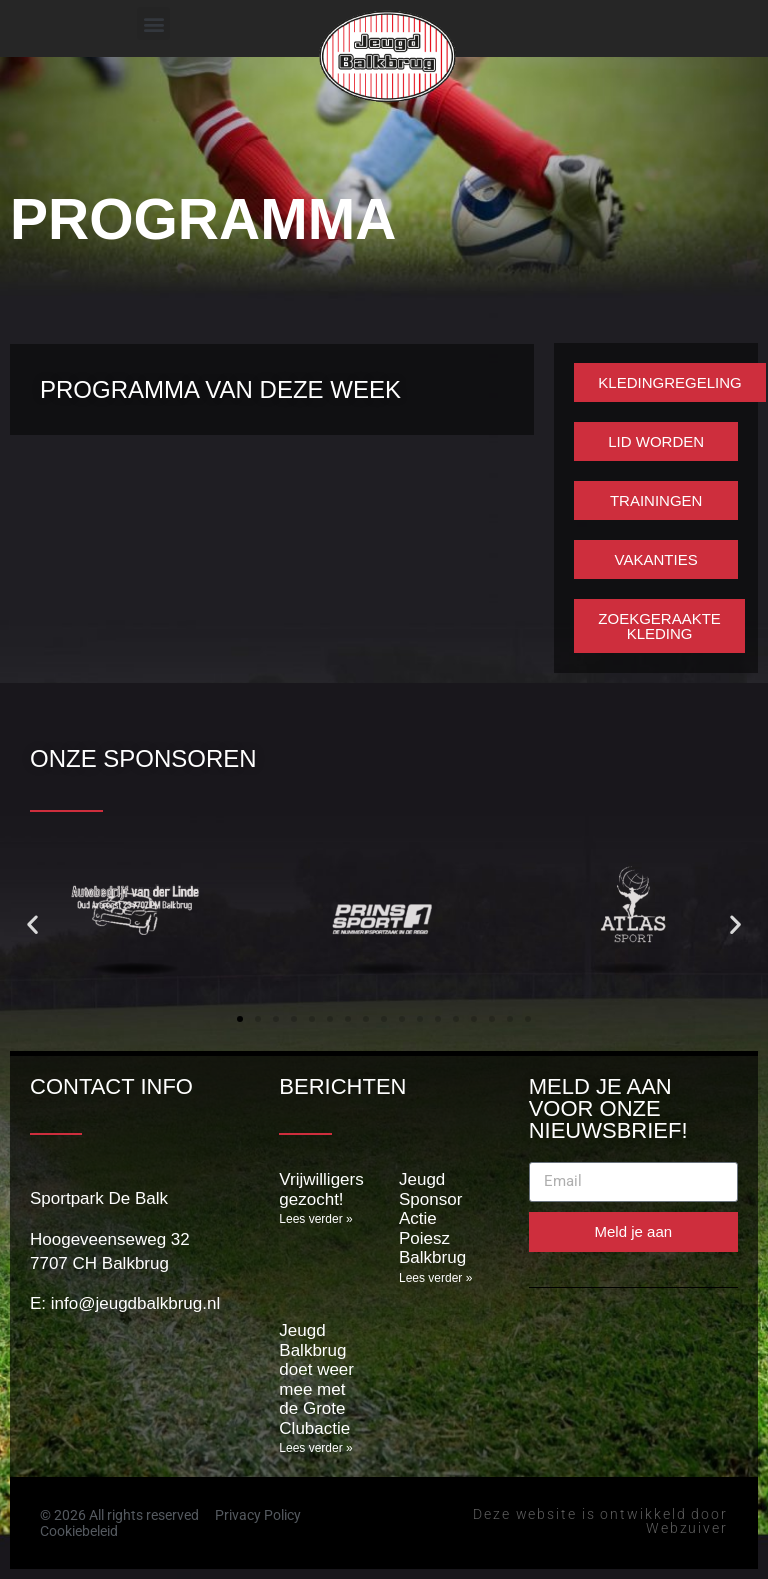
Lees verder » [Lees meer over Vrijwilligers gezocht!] (315, 1219)
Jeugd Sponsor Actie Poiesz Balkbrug (432, 1218)
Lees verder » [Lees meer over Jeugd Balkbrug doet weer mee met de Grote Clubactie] (315, 1448)
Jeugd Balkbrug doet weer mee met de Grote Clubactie (316, 1379)
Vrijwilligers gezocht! (321, 1189)
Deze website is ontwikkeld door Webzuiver (600, 1521)
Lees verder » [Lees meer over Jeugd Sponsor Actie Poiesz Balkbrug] (435, 1278)
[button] (153, 23)
